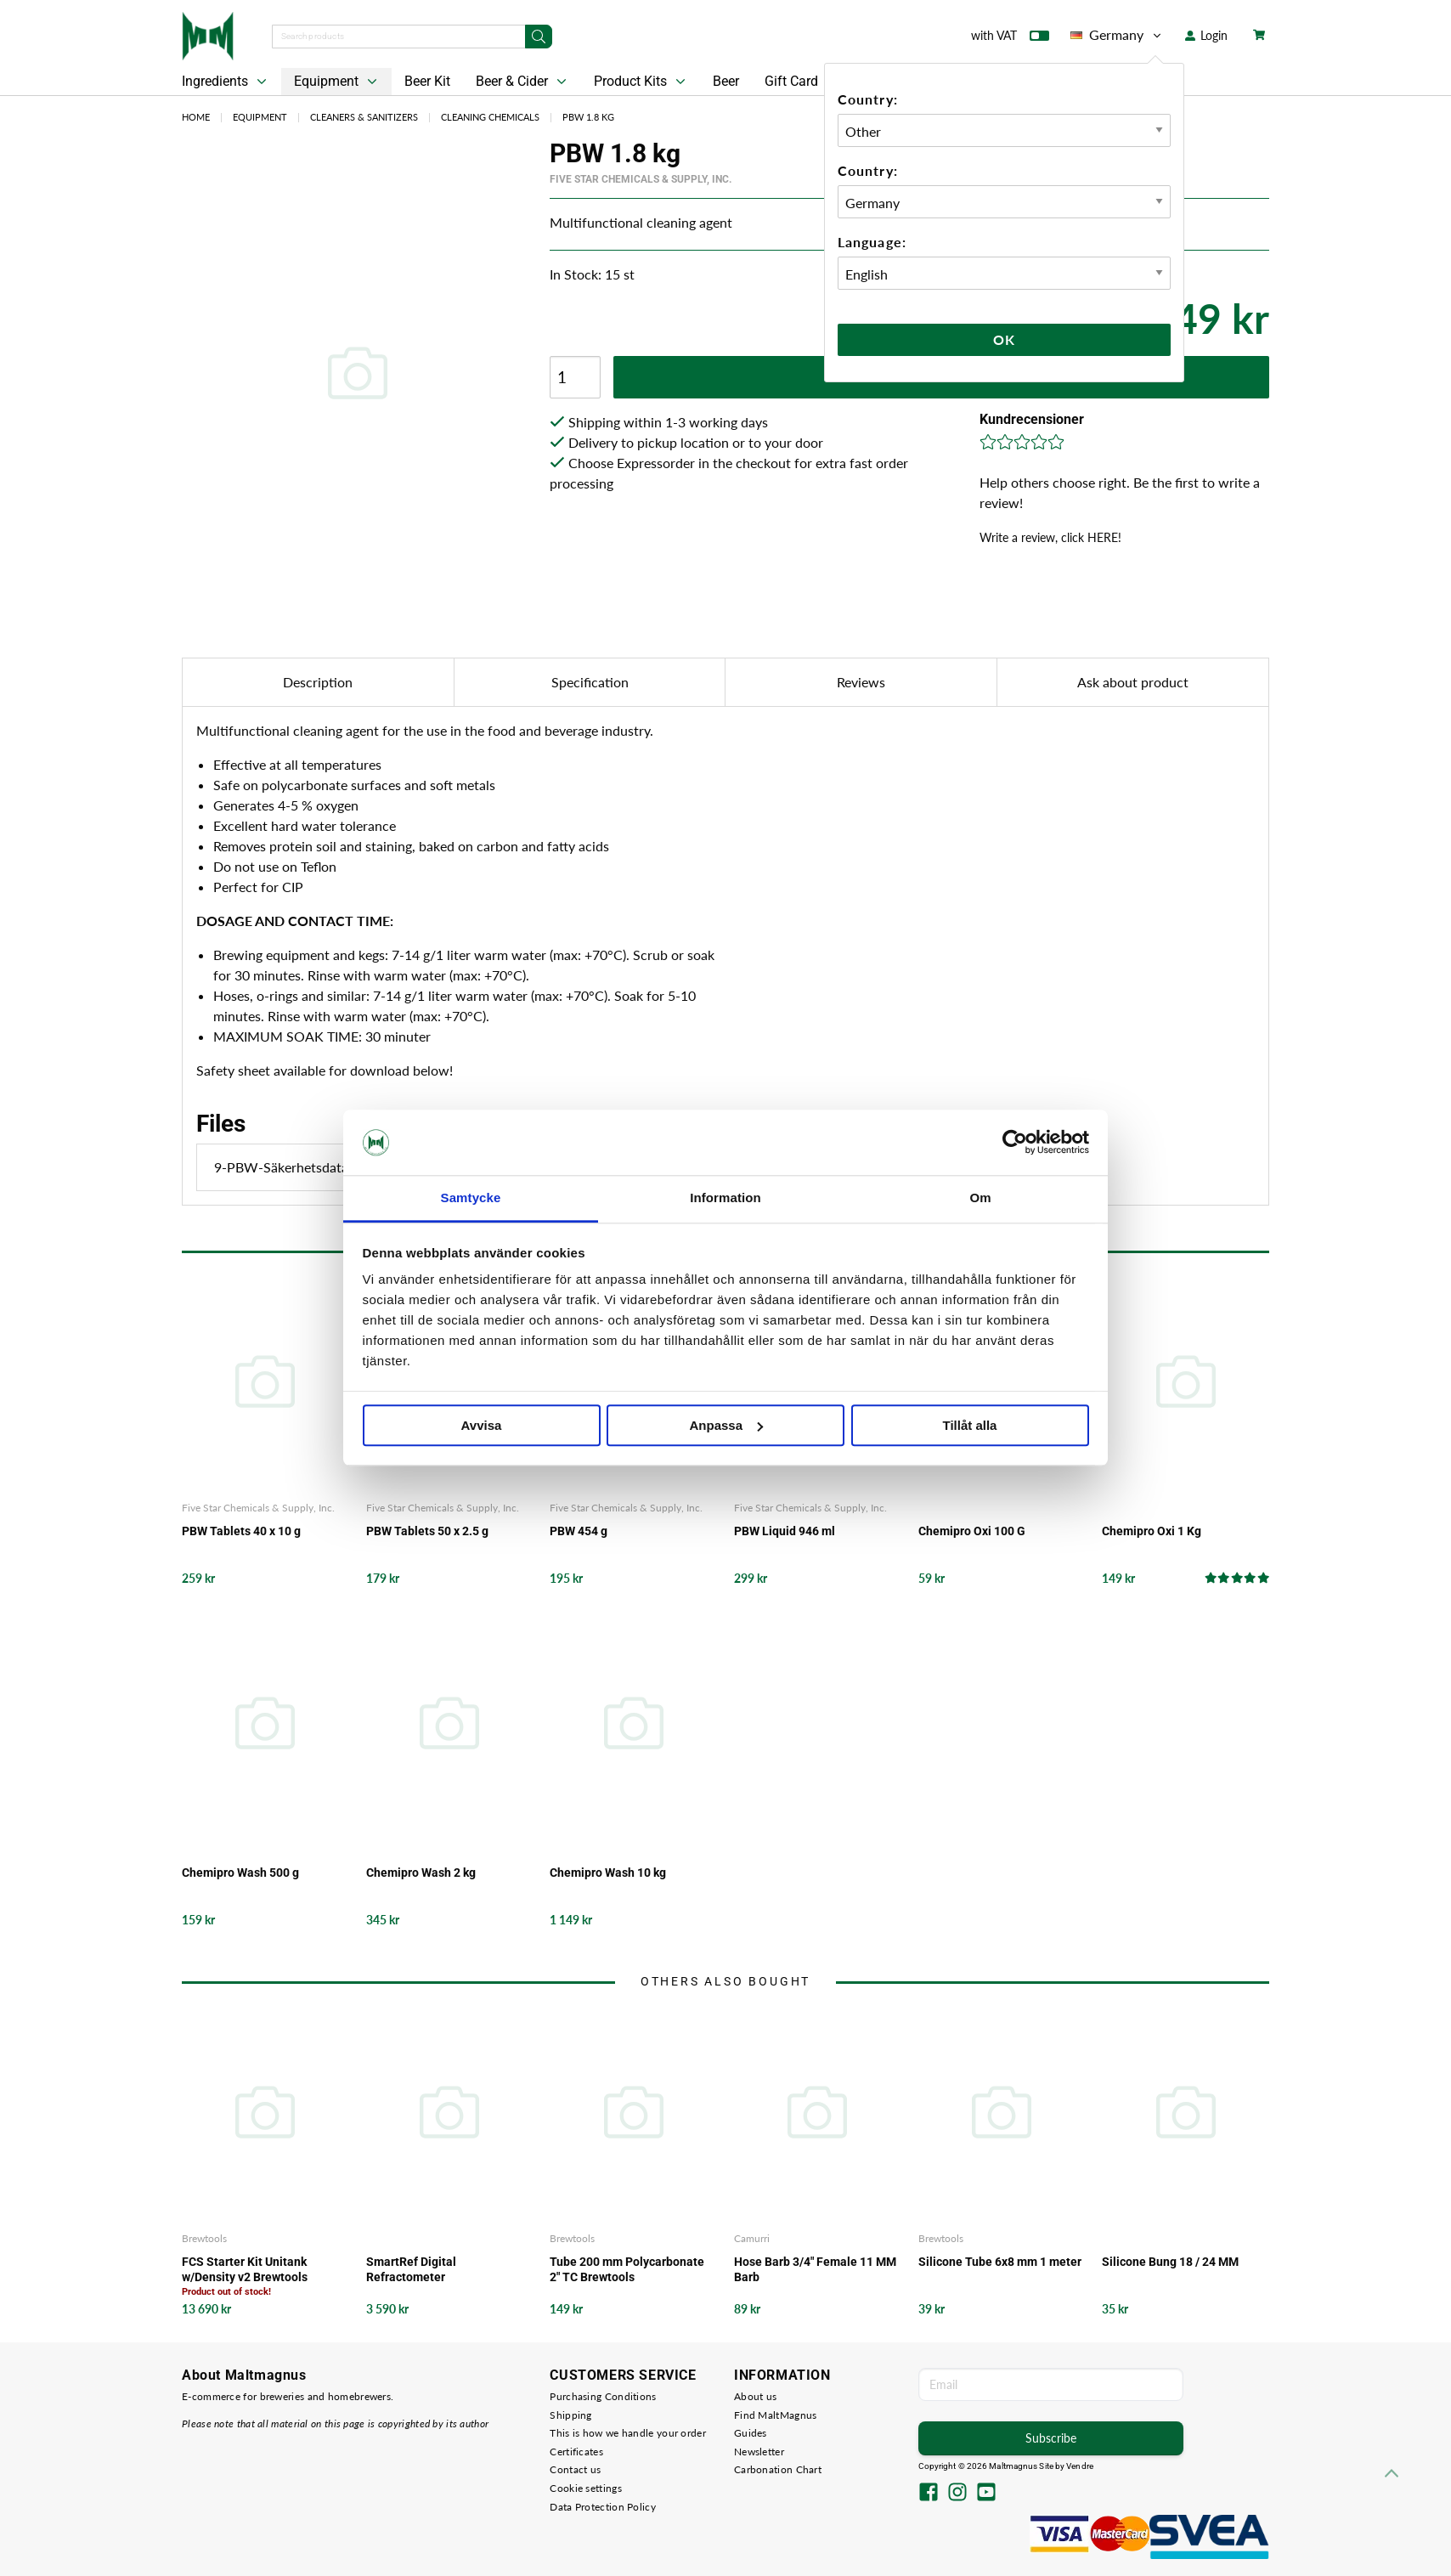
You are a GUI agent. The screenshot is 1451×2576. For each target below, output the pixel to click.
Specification (590, 682)
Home (196, 116)
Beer (726, 81)
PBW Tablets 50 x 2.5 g (427, 1531)
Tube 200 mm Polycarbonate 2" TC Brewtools (627, 2269)
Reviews (861, 682)
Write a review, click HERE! (1050, 537)
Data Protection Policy (603, 2506)
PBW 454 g (578, 1531)
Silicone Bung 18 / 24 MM (1170, 2261)
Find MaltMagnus (775, 2415)
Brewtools (204, 2238)
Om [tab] (980, 1197)
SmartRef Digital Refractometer (411, 2269)
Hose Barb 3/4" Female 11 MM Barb (815, 2269)
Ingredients (226, 81)
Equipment (337, 81)
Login (1206, 35)
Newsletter (759, 2451)
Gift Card (791, 81)
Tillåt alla (970, 1425)
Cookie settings (586, 2488)
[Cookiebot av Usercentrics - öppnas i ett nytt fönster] (1014, 1142)
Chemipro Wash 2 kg (421, 1872)
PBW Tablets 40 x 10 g (241, 1531)
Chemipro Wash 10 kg (608, 1872)
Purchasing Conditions (603, 2396)
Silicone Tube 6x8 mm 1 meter (999, 2261)
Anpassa (726, 1425)
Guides (750, 2432)
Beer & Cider (523, 81)
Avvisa (481, 1425)
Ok (1004, 339)
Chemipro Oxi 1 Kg (1151, 1531)
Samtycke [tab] (471, 1197)
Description (318, 682)
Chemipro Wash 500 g (240, 1872)
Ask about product (1132, 682)
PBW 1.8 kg (588, 116)
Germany (1117, 34)
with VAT (1010, 39)
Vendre (1079, 2466)
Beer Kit (427, 81)
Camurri (752, 2238)
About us (755, 2396)
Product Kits (641, 81)
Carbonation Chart (777, 2469)
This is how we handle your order (628, 2432)
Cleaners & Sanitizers (364, 116)
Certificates (576, 2451)
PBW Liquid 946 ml (784, 1531)
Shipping (570, 2415)
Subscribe (1050, 2438)
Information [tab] (725, 1197)
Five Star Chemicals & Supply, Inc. (640, 179)
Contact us (575, 2469)
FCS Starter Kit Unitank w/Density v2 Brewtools (245, 2269)
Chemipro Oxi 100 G (971, 1531)
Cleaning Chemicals (490, 116)
